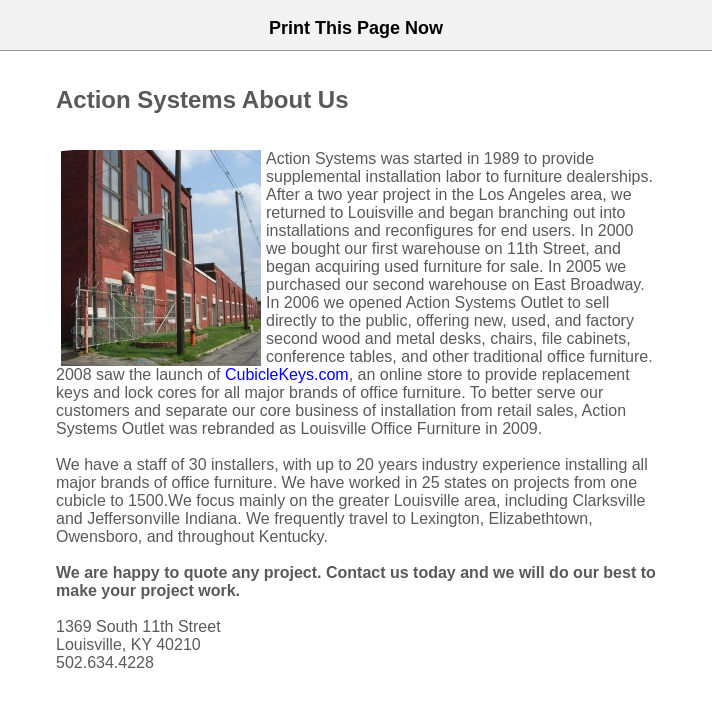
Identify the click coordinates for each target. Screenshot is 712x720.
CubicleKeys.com (287, 374)
